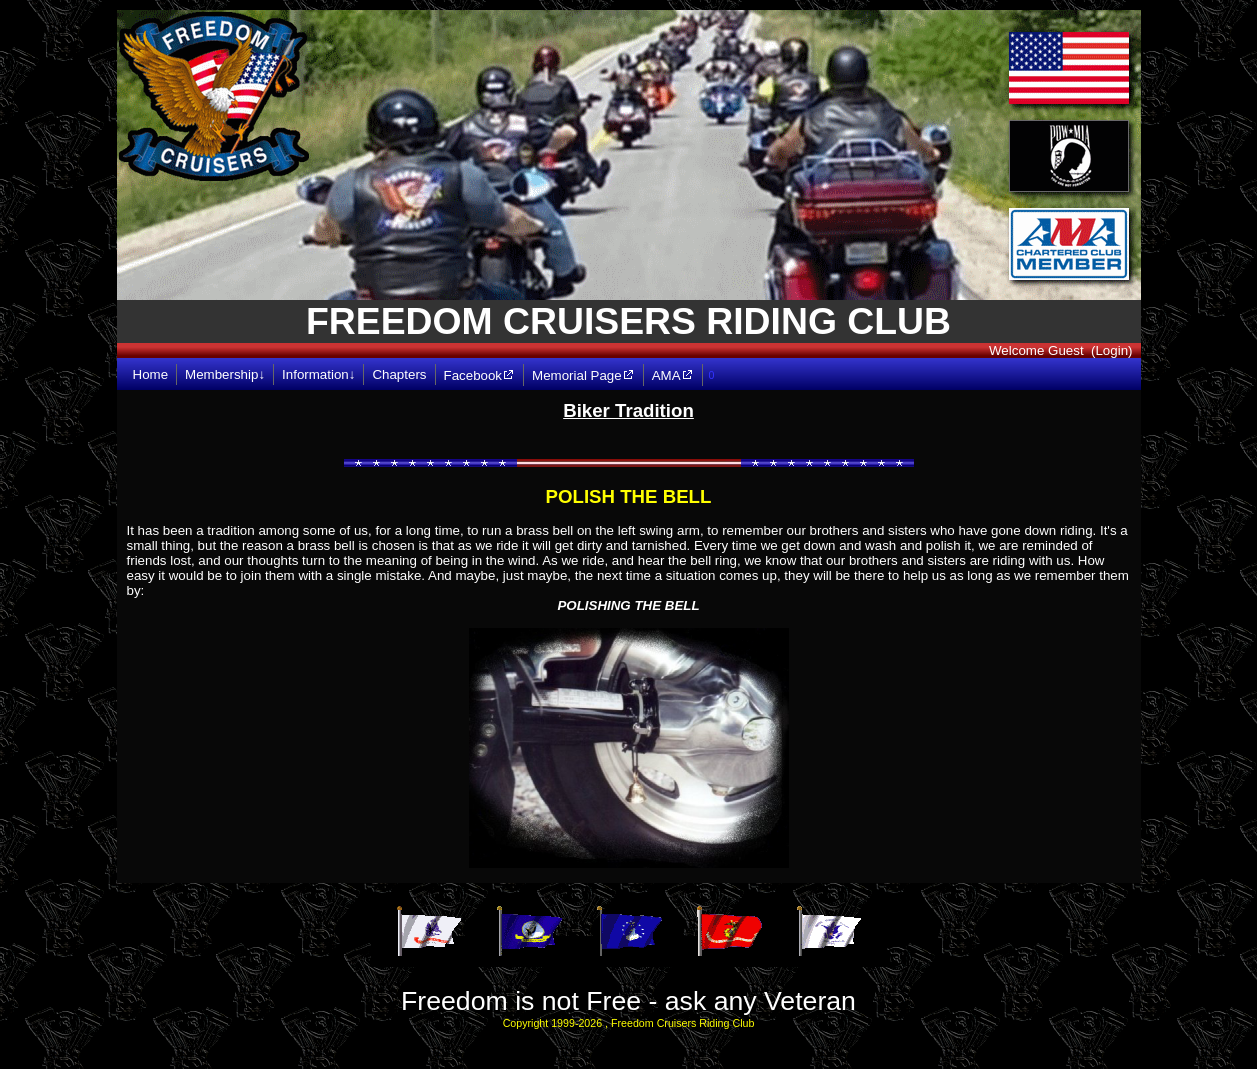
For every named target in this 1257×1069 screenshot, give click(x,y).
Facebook (480, 375)
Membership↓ (225, 374)
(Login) (1112, 350)
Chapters (399, 374)
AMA (673, 375)
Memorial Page (583, 375)
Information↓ (318, 374)
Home (151, 374)
